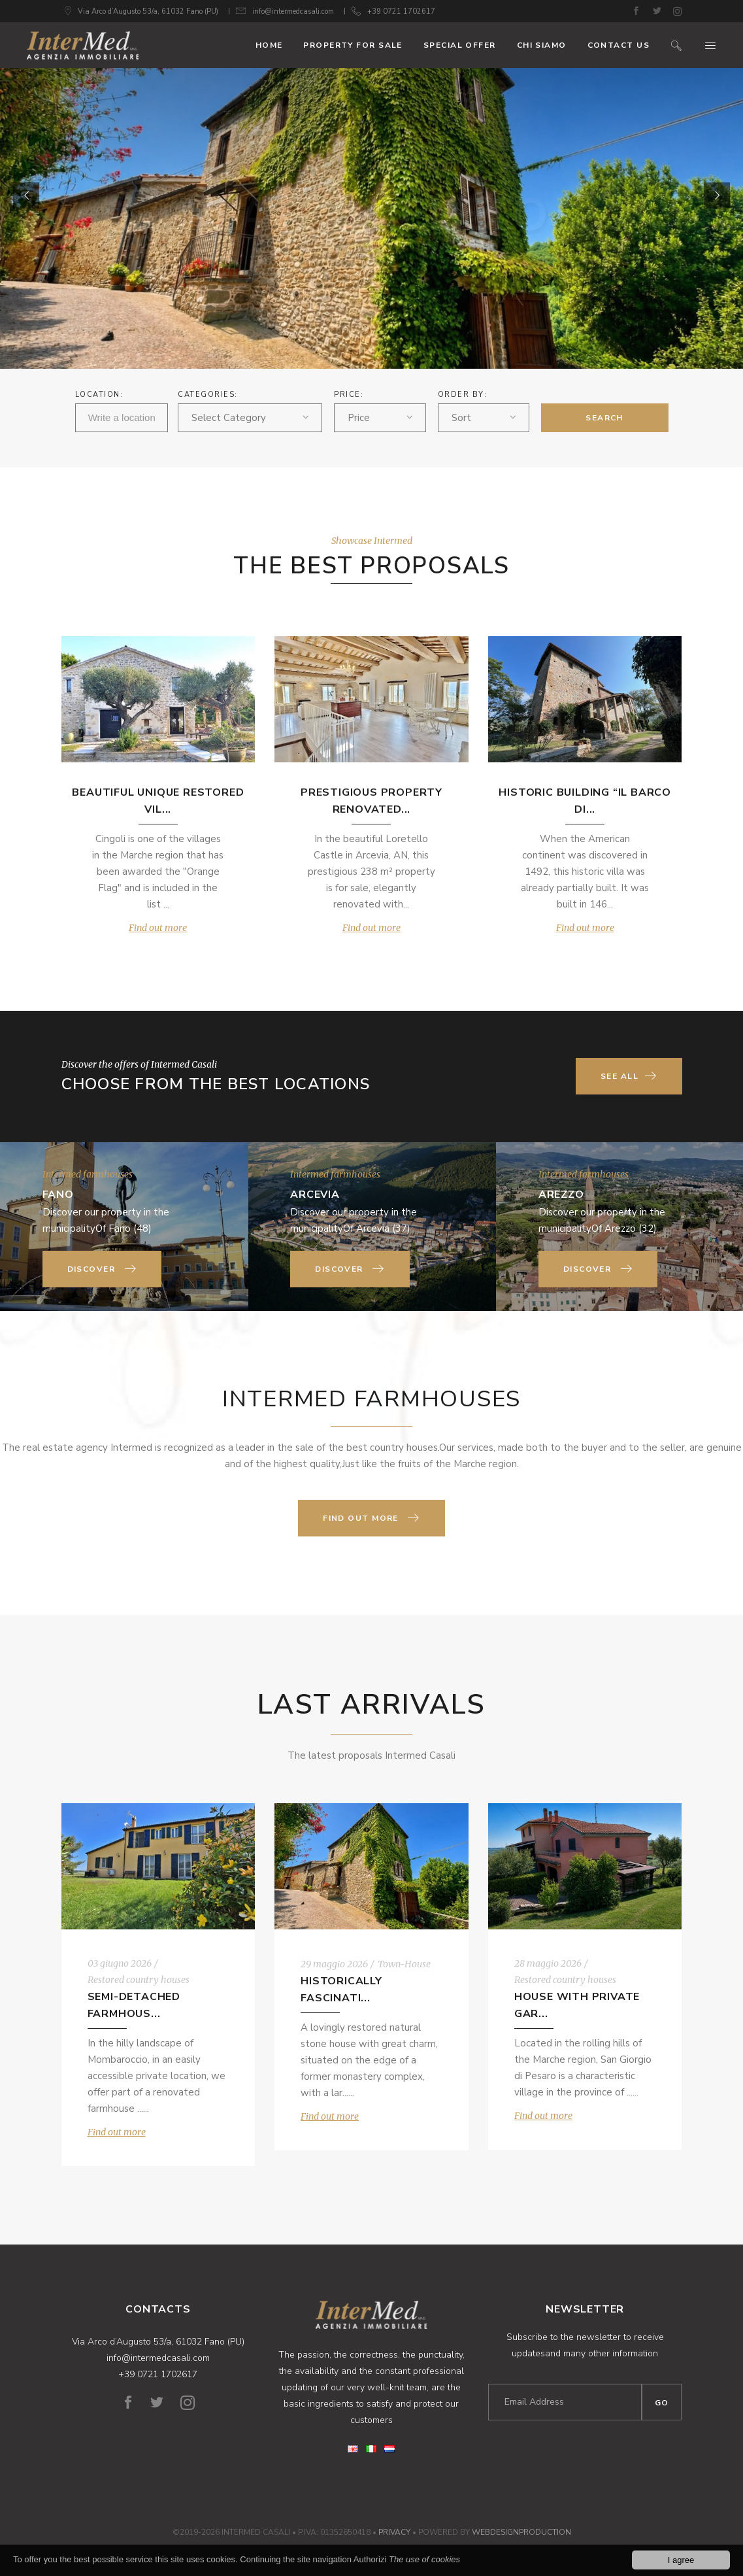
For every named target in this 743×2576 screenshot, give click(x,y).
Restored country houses (139, 1980)
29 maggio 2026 (334, 1964)
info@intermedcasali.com (293, 11)
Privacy (394, 2532)
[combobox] (250, 417)
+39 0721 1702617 (401, 11)
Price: (348, 394)
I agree (681, 2561)
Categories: (208, 394)
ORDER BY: (462, 394)
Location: (99, 394)
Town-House (404, 1964)
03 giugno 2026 (120, 1963)
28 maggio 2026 (548, 1963)
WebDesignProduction (521, 2532)
